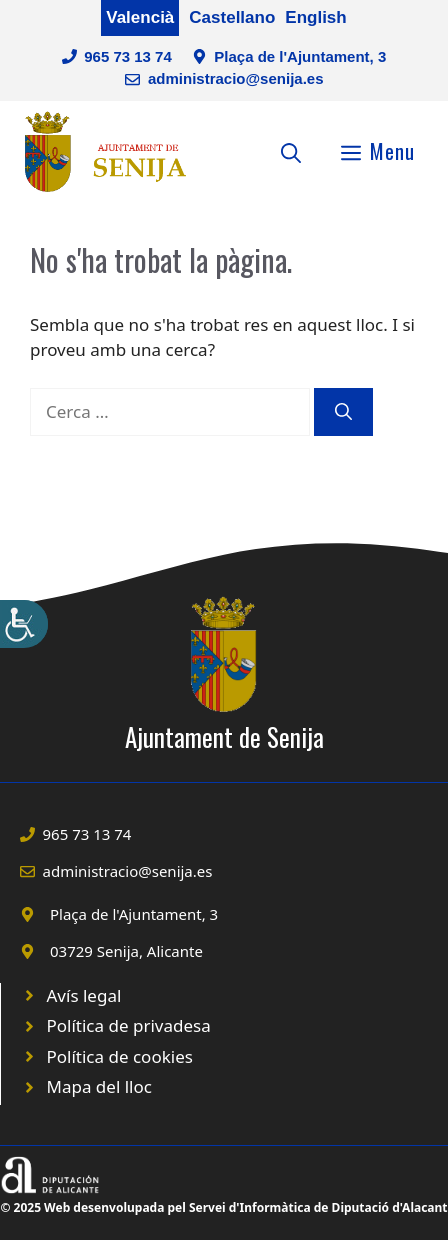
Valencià (140, 17)
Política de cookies (120, 1056)
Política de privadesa (129, 1025)
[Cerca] (343, 412)
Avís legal (84, 995)
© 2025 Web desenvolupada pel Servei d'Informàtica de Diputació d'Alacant (223, 1207)
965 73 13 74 (128, 56)
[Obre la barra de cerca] (291, 151)
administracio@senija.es (236, 78)
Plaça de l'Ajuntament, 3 (300, 56)
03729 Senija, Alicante (126, 951)
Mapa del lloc (99, 1086)
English (315, 17)
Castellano (232, 17)
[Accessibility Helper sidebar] (24, 624)
